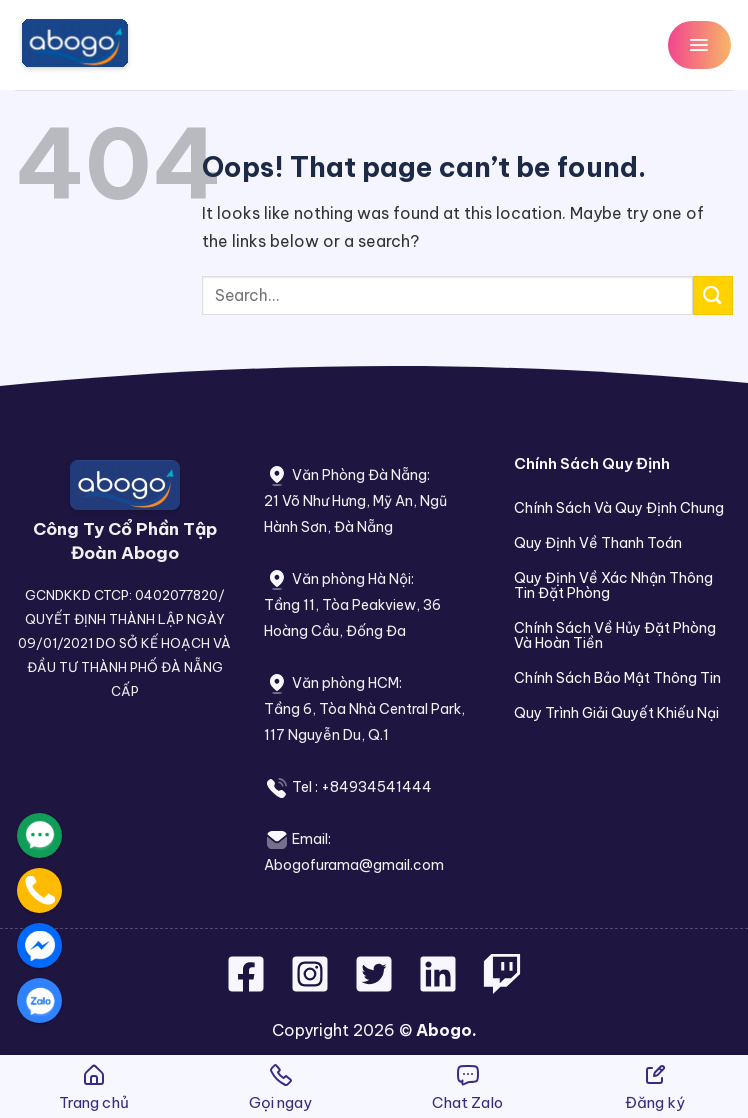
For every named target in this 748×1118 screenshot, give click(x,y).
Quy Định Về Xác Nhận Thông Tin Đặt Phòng (613, 585)
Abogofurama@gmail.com (354, 865)
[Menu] (699, 44)
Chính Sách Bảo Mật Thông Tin (617, 678)
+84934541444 (376, 787)
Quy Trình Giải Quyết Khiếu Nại (616, 713)
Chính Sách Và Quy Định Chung (619, 508)
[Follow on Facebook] (248, 986)
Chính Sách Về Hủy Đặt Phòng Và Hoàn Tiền (615, 635)
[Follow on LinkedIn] (438, 986)
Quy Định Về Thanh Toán (598, 543)
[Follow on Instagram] (312, 986)
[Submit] (713, 295)
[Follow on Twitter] (376, 986)
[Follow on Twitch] (502, 986)
